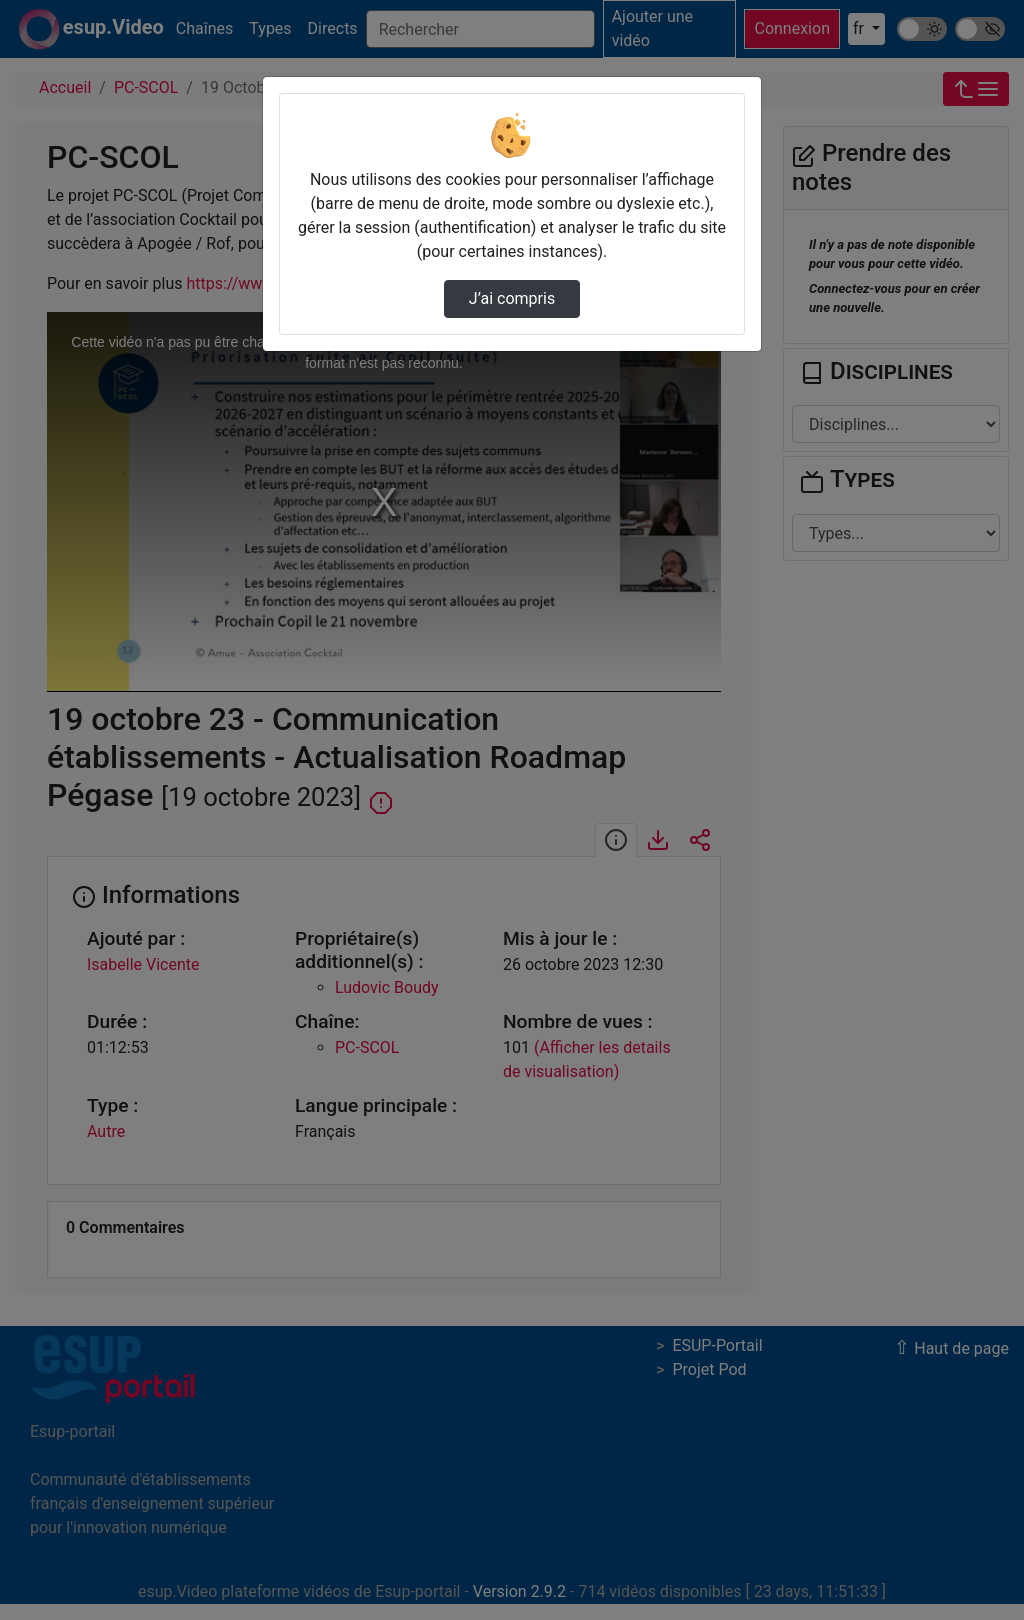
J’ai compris (512, 298)
